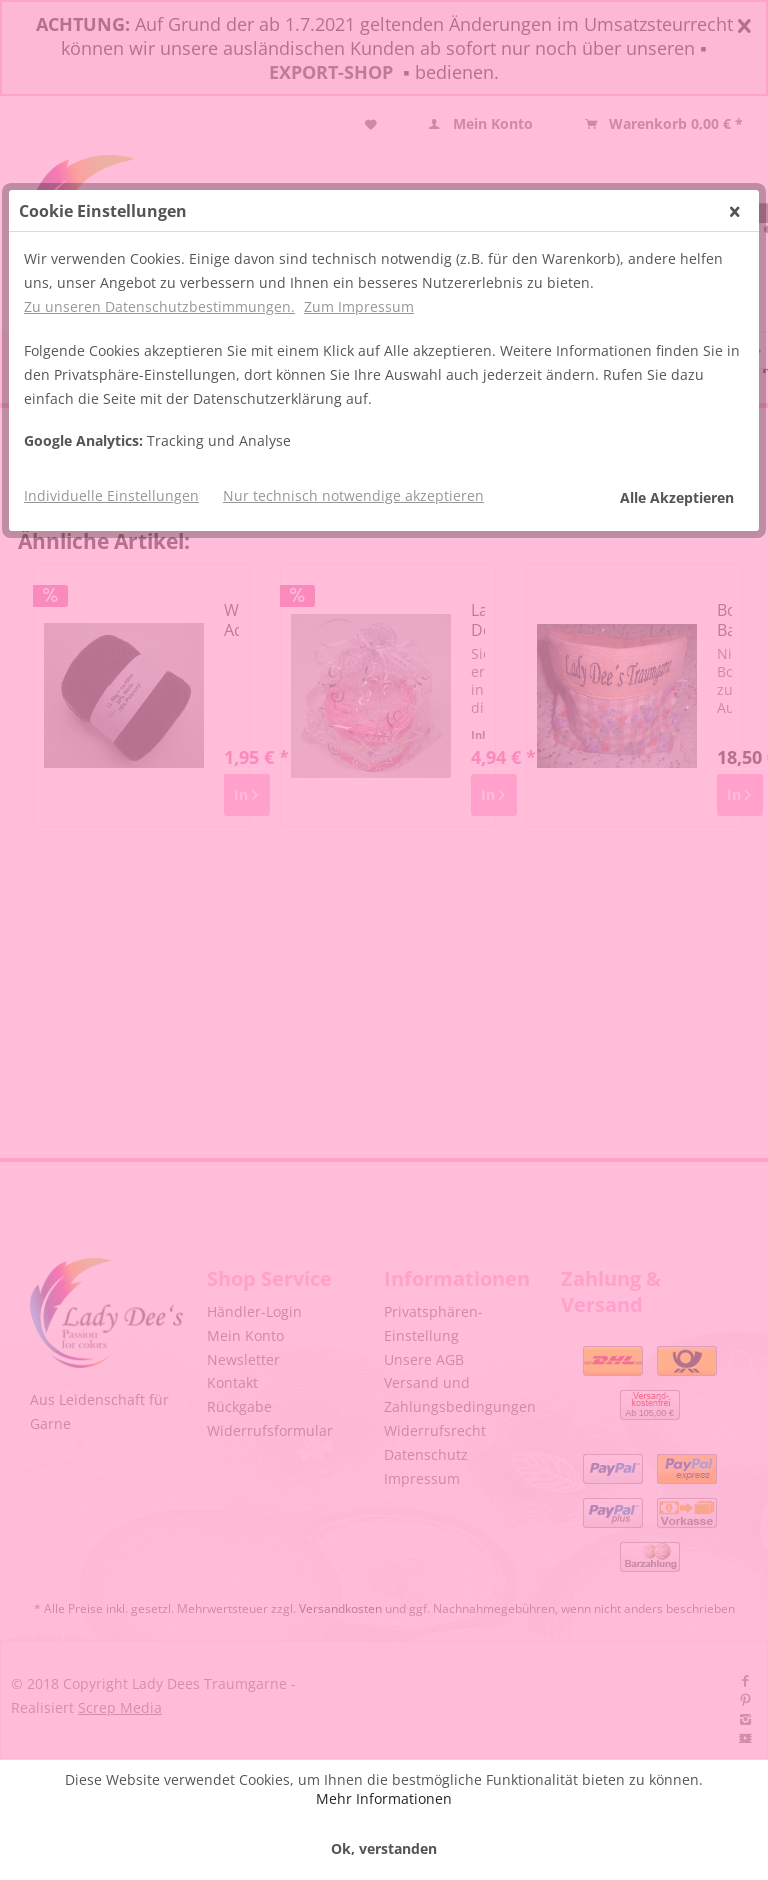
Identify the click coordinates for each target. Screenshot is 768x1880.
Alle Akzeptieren (677, 497)
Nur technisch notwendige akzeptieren (353, 495)
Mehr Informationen (384, 1798)
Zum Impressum (359, 306)
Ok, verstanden (384, 1848)
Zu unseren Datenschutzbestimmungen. (159, 306)
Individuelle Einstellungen (111, 495)
